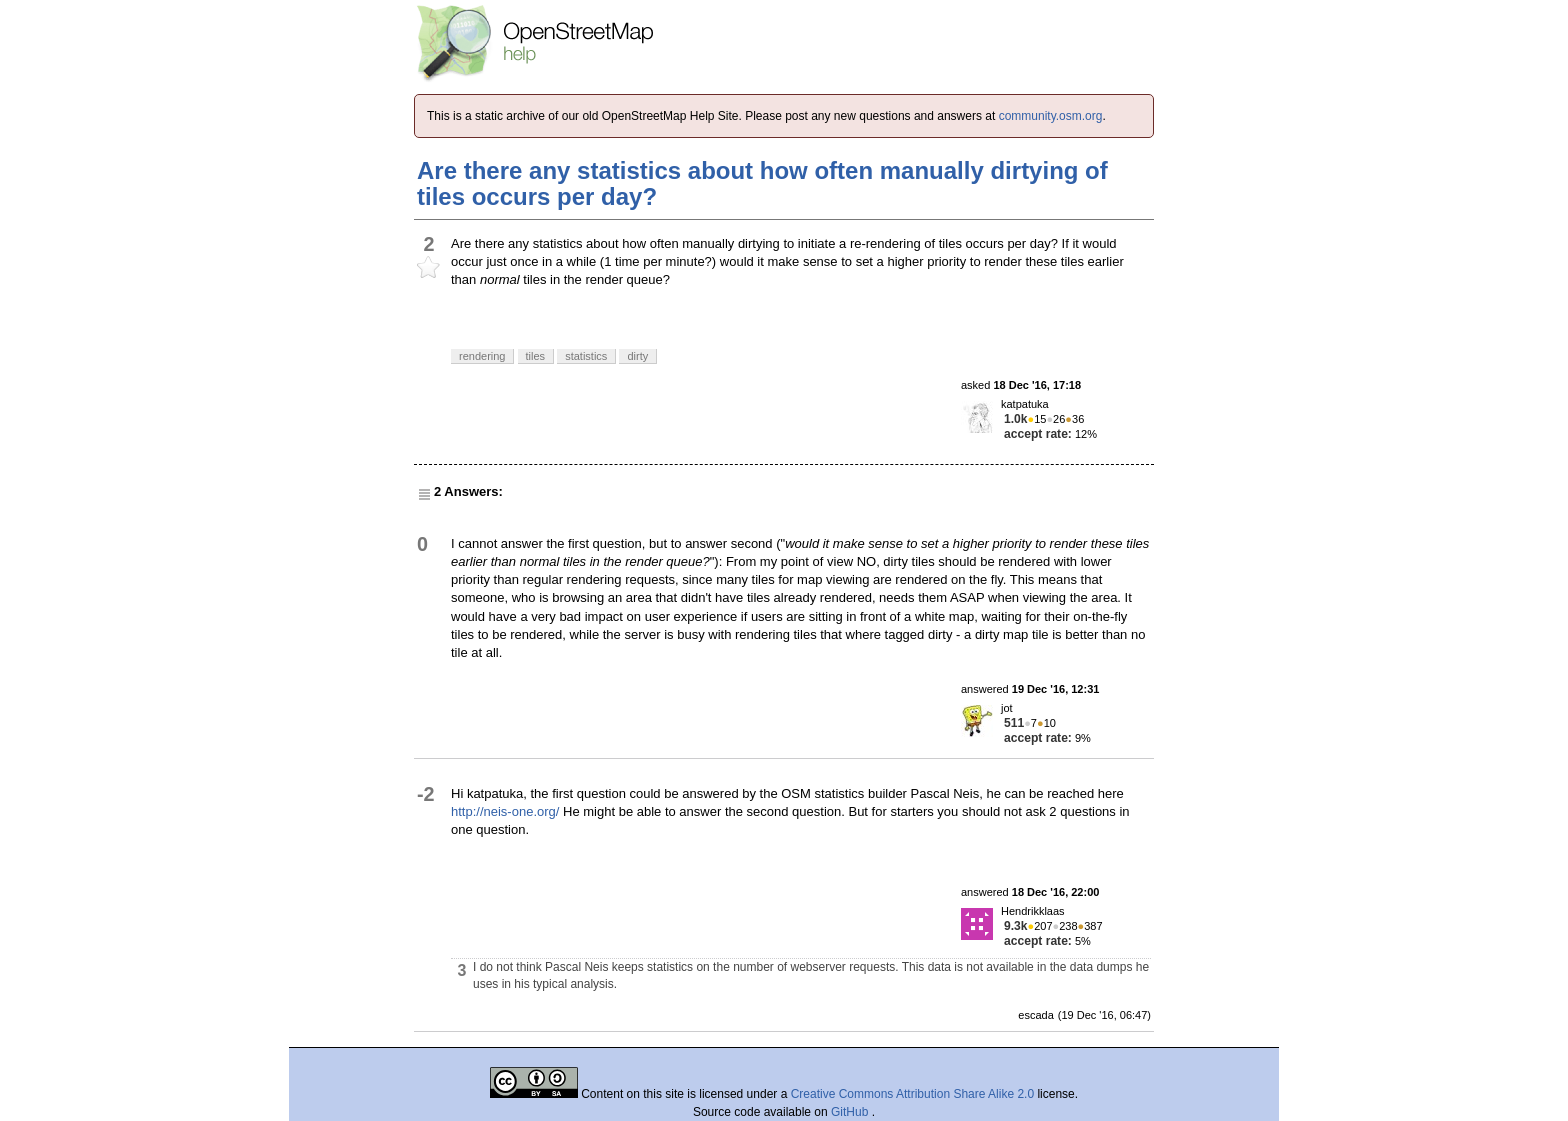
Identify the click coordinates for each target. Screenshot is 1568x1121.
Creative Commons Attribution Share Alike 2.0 (912, 1094)
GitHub (851, 1112)
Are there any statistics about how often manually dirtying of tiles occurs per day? (762, 183)
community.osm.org (1051, 116)
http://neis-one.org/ (505, 811)
